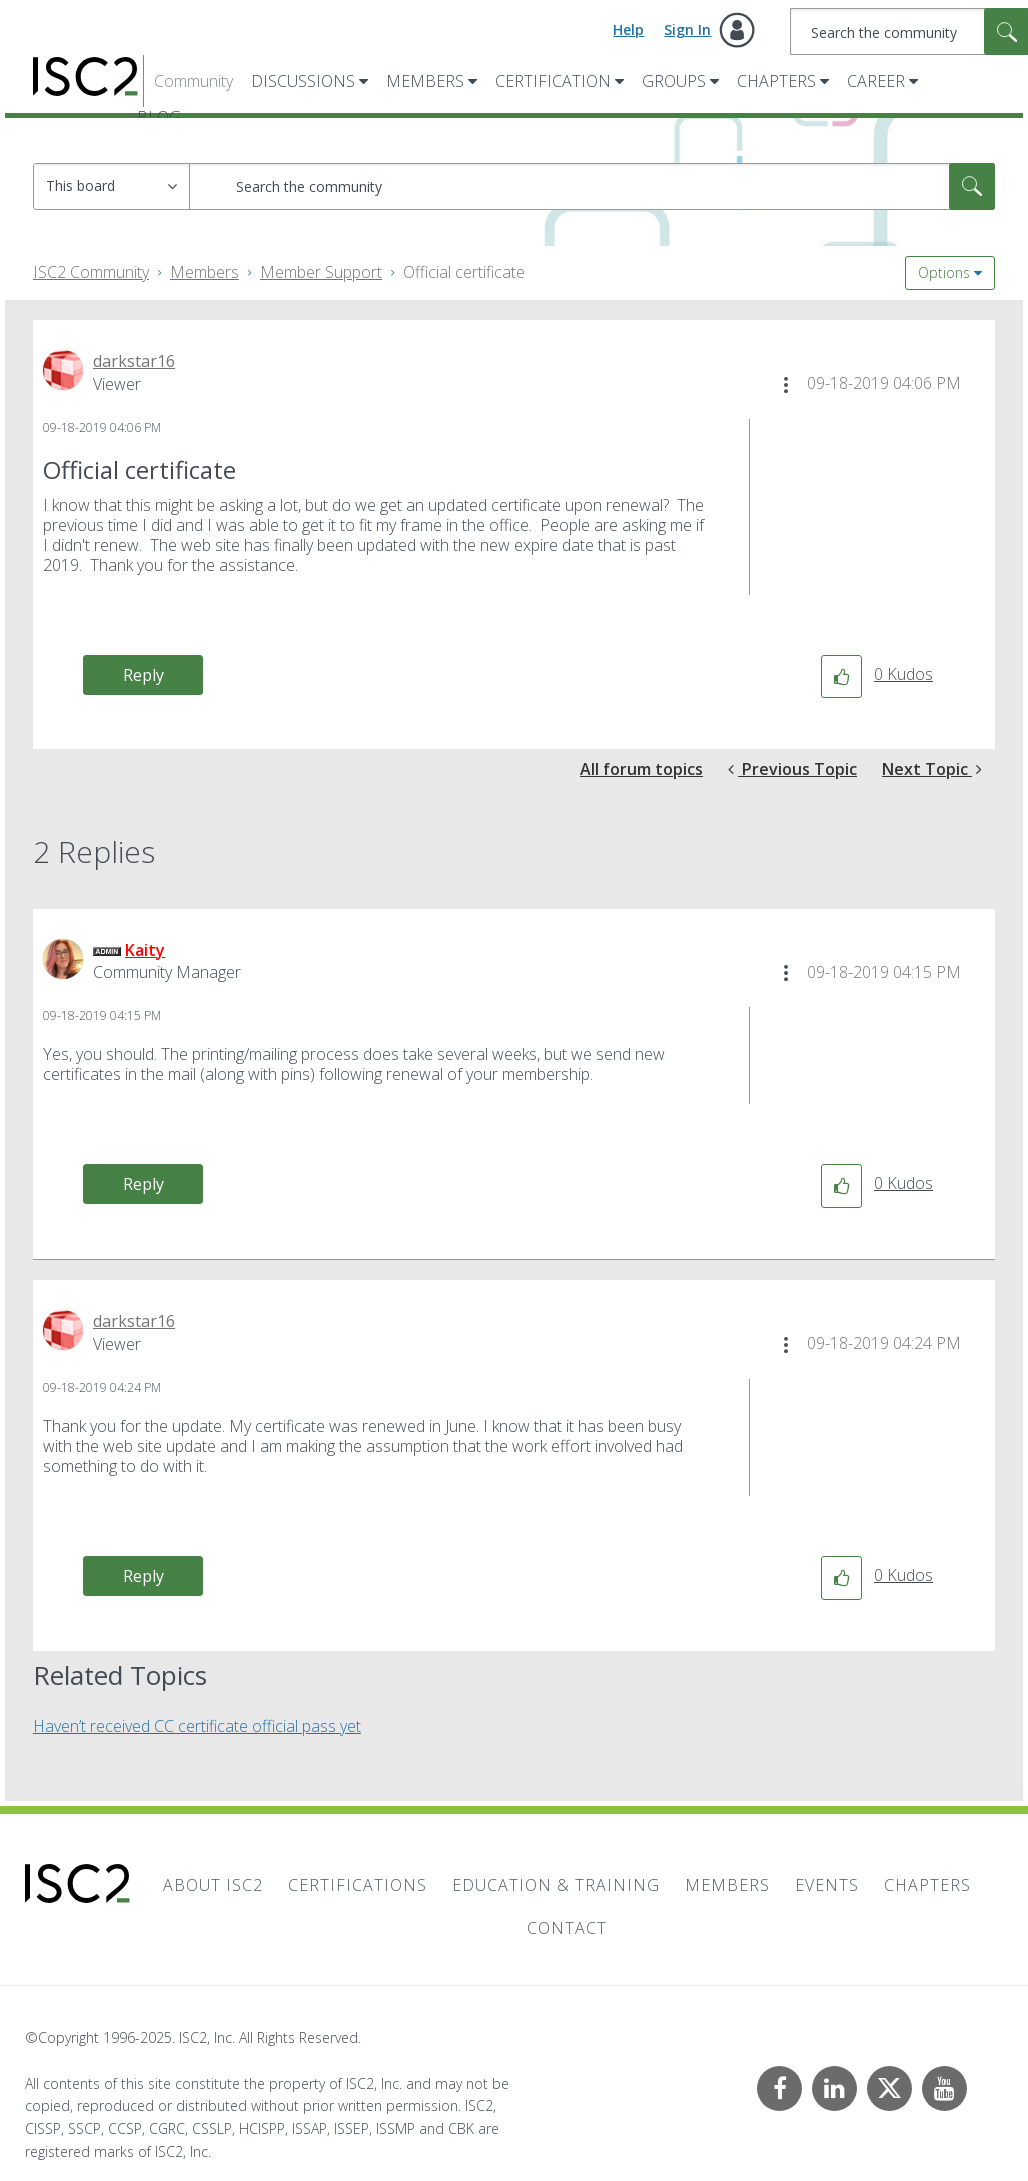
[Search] (592, 186)
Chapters (776, 81)
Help (628, 29)
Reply (143, 675)
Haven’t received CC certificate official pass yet (197, 1726)
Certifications (357, 1885)
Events (827, 1885)
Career (876, 81)
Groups (674, 81)
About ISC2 (213, 1885)
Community (193, 81)
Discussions (303, 81)
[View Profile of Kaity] (145, 950)
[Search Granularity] (111, 186)
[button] (786, 385)
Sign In (687, 29)
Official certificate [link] (464, 272)
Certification (553, 81)
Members (425, 81)
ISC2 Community (91, 272)
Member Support (321, 272)
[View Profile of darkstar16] (134, 361)
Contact (567, 1928)
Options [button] (944, 272)
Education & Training (556, 1885)
